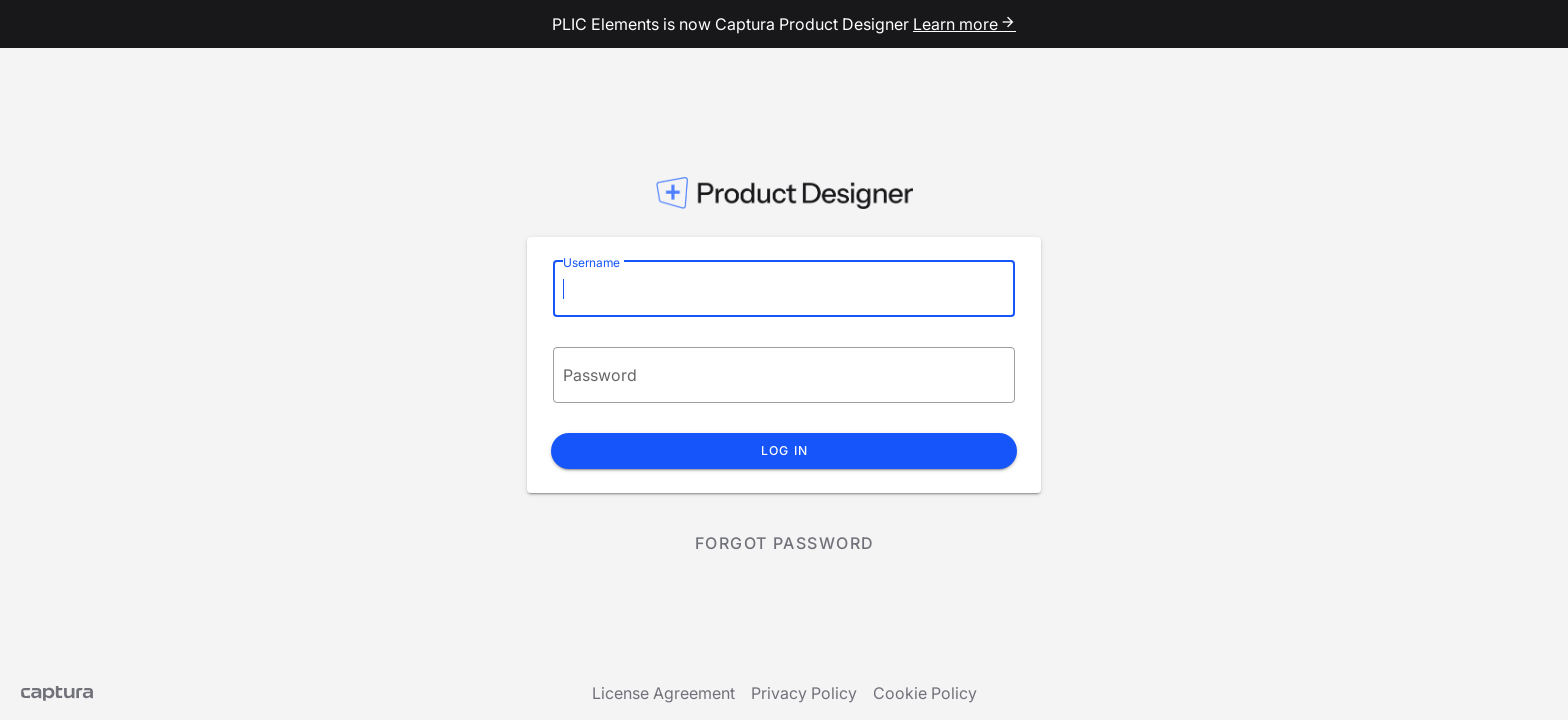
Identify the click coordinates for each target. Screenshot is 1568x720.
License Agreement (663, 693)
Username (591, 262)
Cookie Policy (925, 693)
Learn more (964, 24)
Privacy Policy (804, 693)
